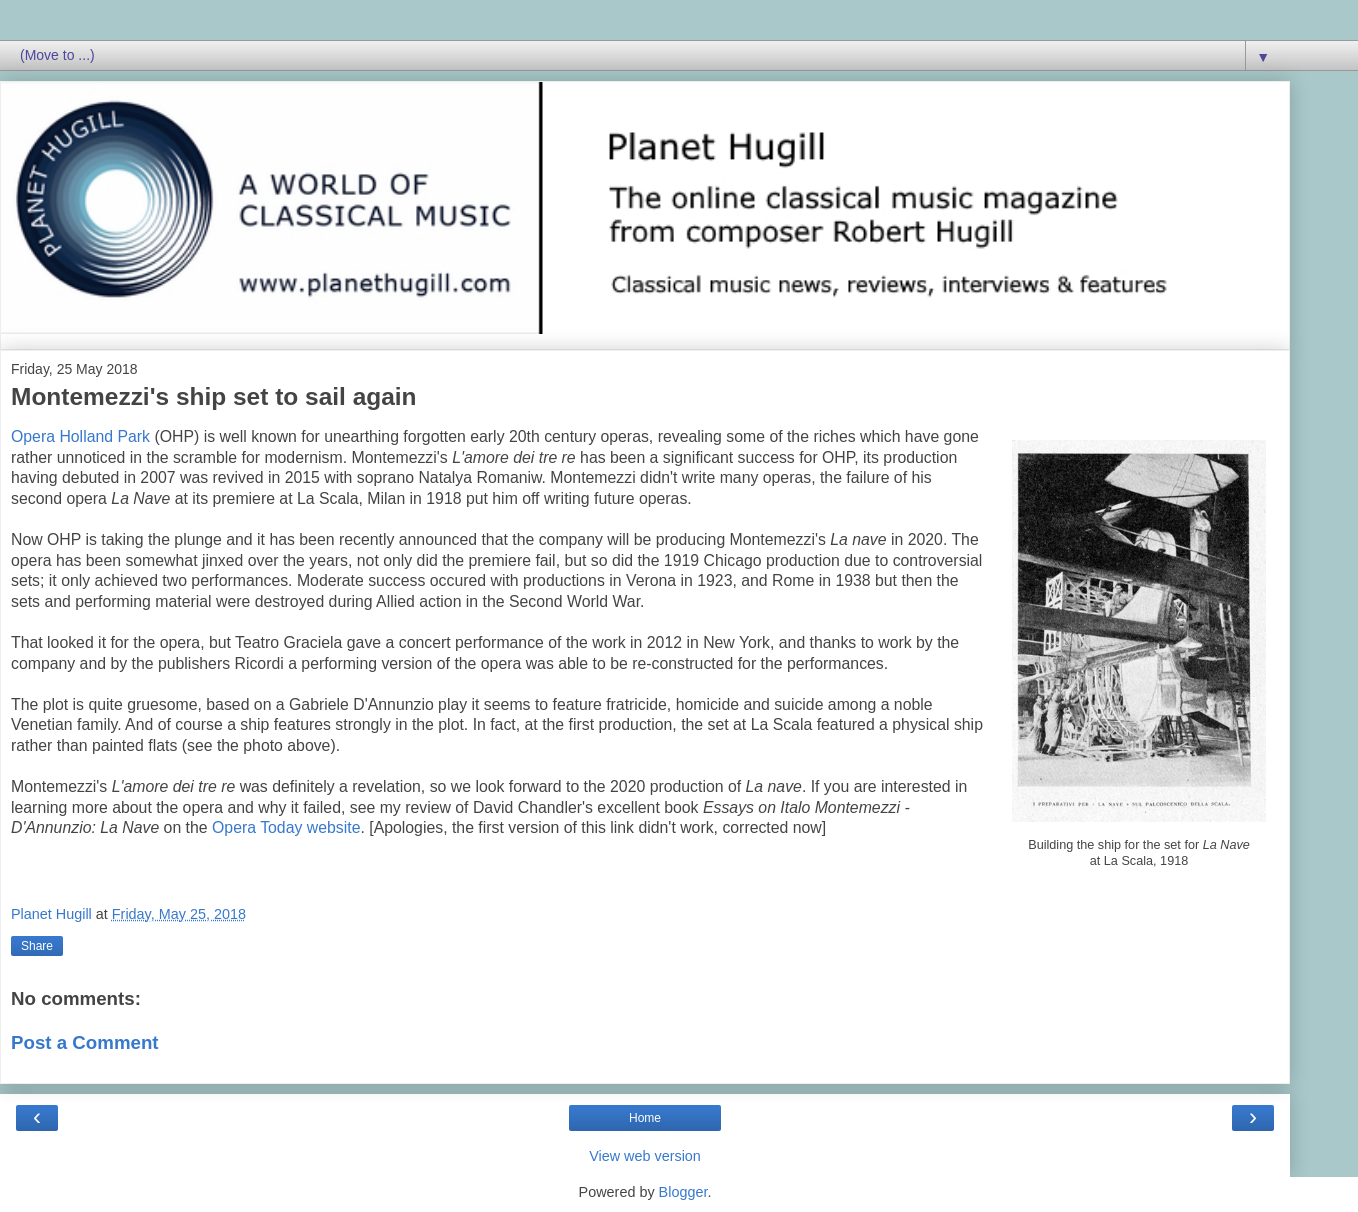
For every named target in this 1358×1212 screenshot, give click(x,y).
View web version (645, 1156)
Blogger (683, 1192)
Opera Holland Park (80, 436)
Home (645, 1118)
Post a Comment (85, 1042)
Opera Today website (286, 827)
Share (37, 946)
